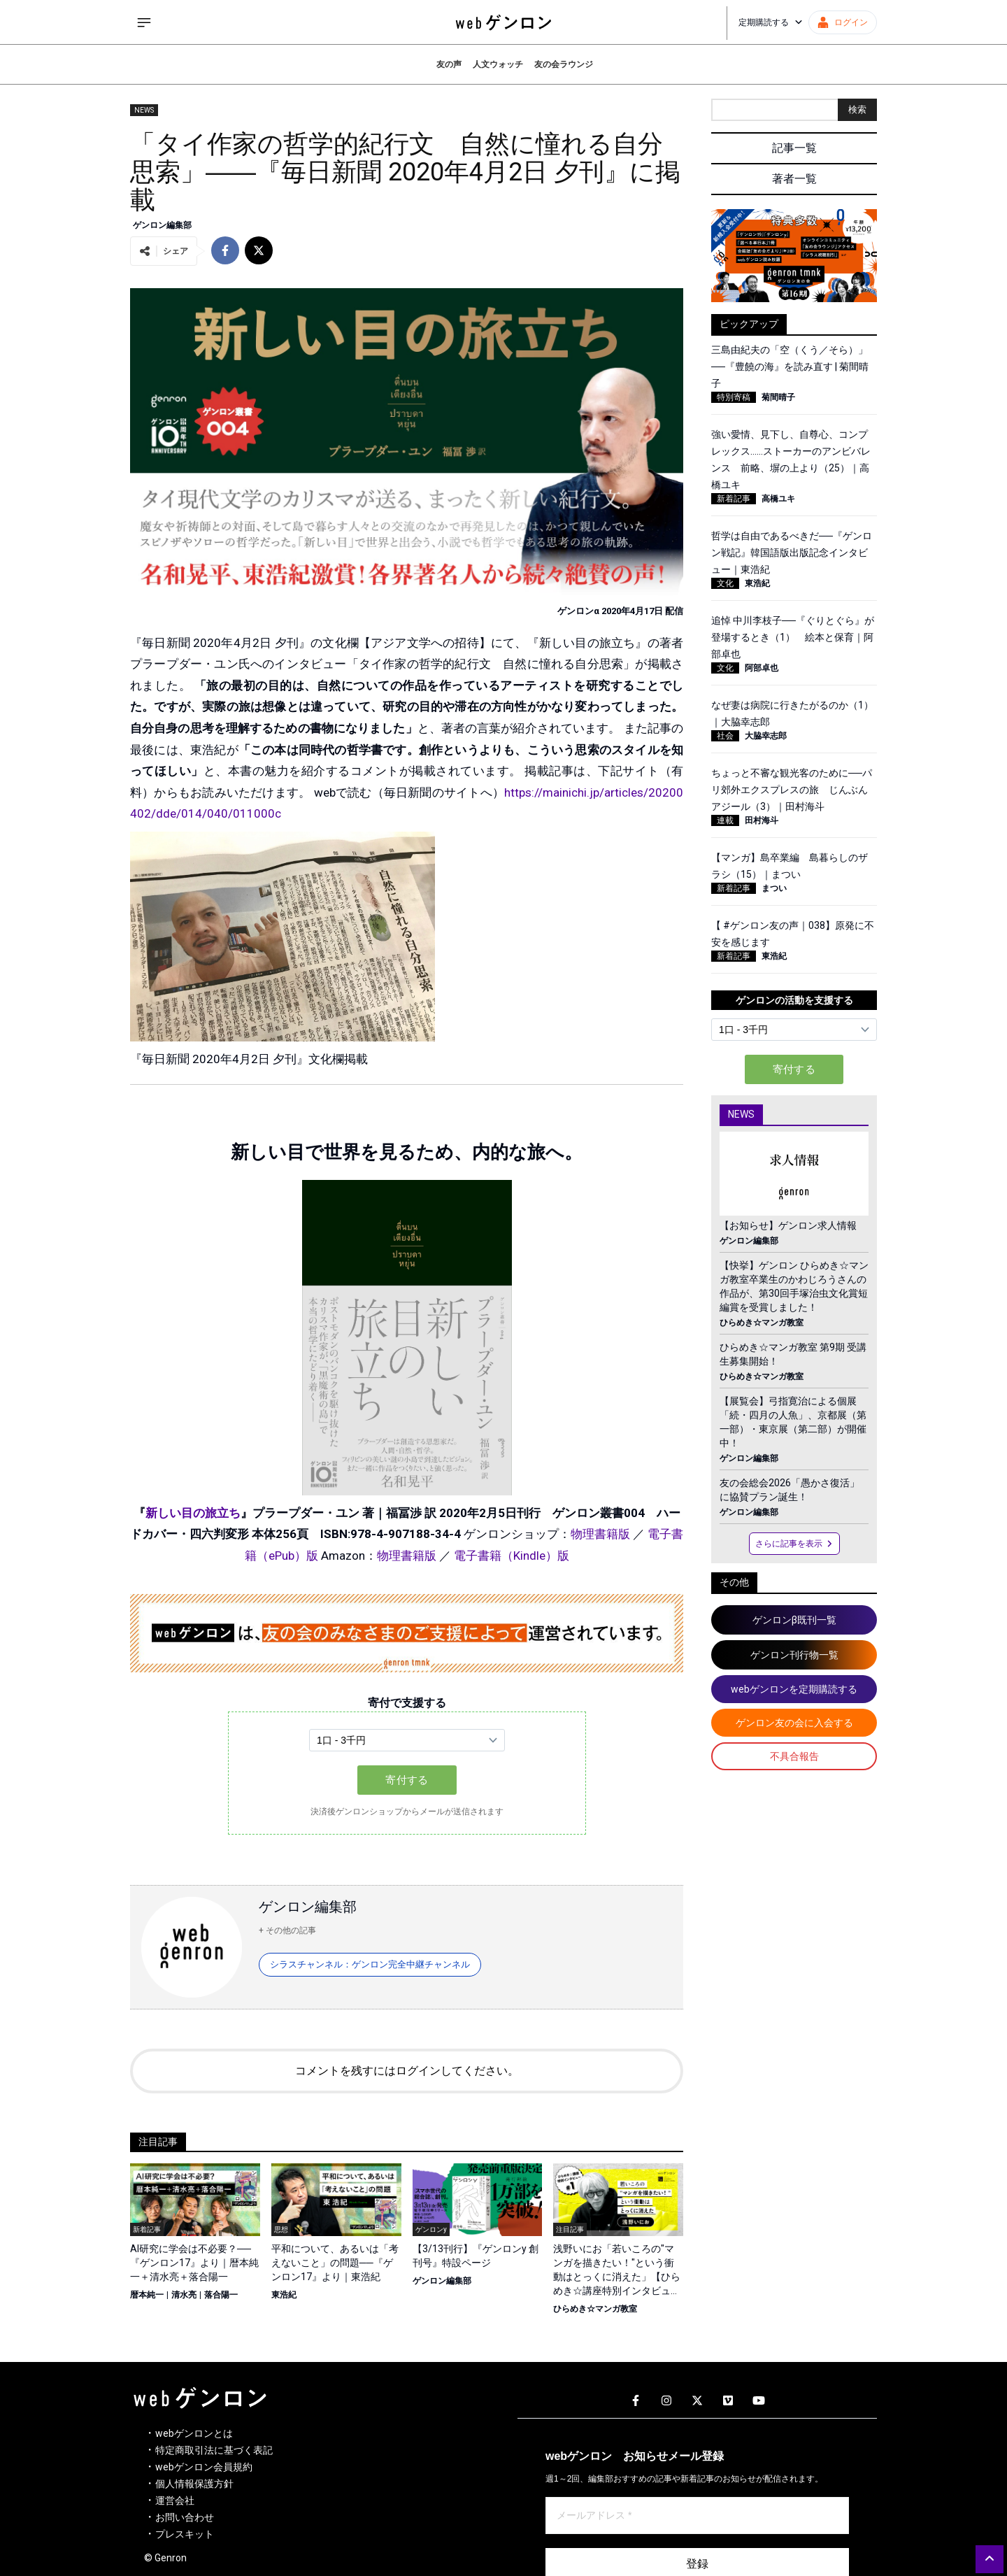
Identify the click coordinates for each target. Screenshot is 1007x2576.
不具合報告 (794, 1756)
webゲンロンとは (194, 2433)
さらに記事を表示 (794, 1544)
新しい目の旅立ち (193, 1513)
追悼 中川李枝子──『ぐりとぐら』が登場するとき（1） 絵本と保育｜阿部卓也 (792, 637)
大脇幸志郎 (766, 736)
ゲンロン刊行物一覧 (794, 1654)
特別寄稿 (733, 397)
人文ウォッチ (498, 64)
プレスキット (184, 2534)
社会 (725, 736)
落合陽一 (221, 2295)
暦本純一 (147, 2295)
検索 (857, 109)
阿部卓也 (761, 668)
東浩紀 (284, 2295)
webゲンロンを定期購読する (794, 1689)
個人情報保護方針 (194, 2483)
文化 (725, 583)
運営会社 (174, 2500)
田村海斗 (761, 820)
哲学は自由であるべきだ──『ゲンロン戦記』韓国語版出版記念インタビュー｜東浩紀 (791, 552)
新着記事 (733, 499)
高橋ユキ (778, 499)
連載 (725, 820)
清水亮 (184, 2295)
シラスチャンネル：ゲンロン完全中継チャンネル (370, 1964)
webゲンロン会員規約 (203, 2466)
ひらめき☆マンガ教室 (595, 2309)
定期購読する (770, 22)
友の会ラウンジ (563, 64)
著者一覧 (794, 178)
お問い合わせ (184, 2517)
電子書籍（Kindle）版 (511, 1556)
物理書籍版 (600, 1534)
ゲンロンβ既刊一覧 (794, 1619)
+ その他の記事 (287, 1930)
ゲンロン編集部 (162, 225)
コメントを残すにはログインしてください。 (407, 2070)
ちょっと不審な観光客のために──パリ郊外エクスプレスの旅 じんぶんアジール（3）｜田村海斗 (791, 789)
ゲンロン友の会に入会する (794, 1722)
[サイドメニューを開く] (144, 22)
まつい (774, 888)
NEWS (144, 110)
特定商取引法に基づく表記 (214, 2450)
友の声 (449, 64)
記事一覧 (794, 148)
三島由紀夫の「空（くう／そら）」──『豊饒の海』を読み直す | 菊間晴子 (790, 366)
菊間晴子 (778, 397)
